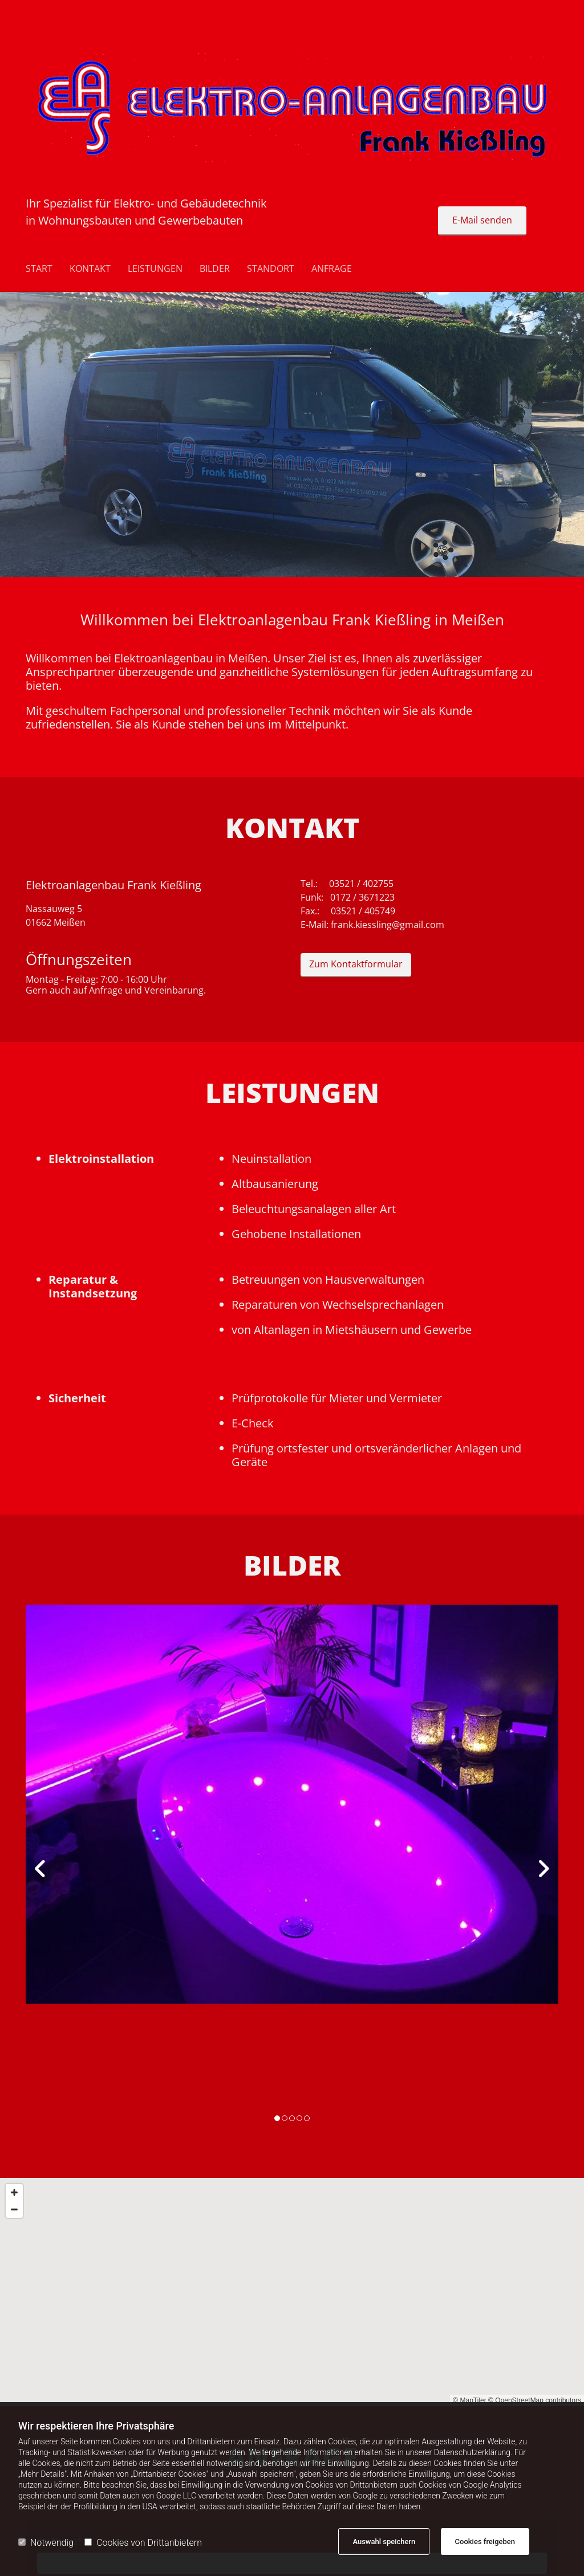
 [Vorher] (42, 1868)
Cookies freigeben (485, 2541)
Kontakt (90, 268)
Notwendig (46, 2542)
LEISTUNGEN (155, 268)
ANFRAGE (331, 268)
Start (39, 268)
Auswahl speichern (383, 2541)
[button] (482, 220)
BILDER (215, 268)
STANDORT (270, 268)
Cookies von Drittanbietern (143, 2542)
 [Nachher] (541, 1868)
